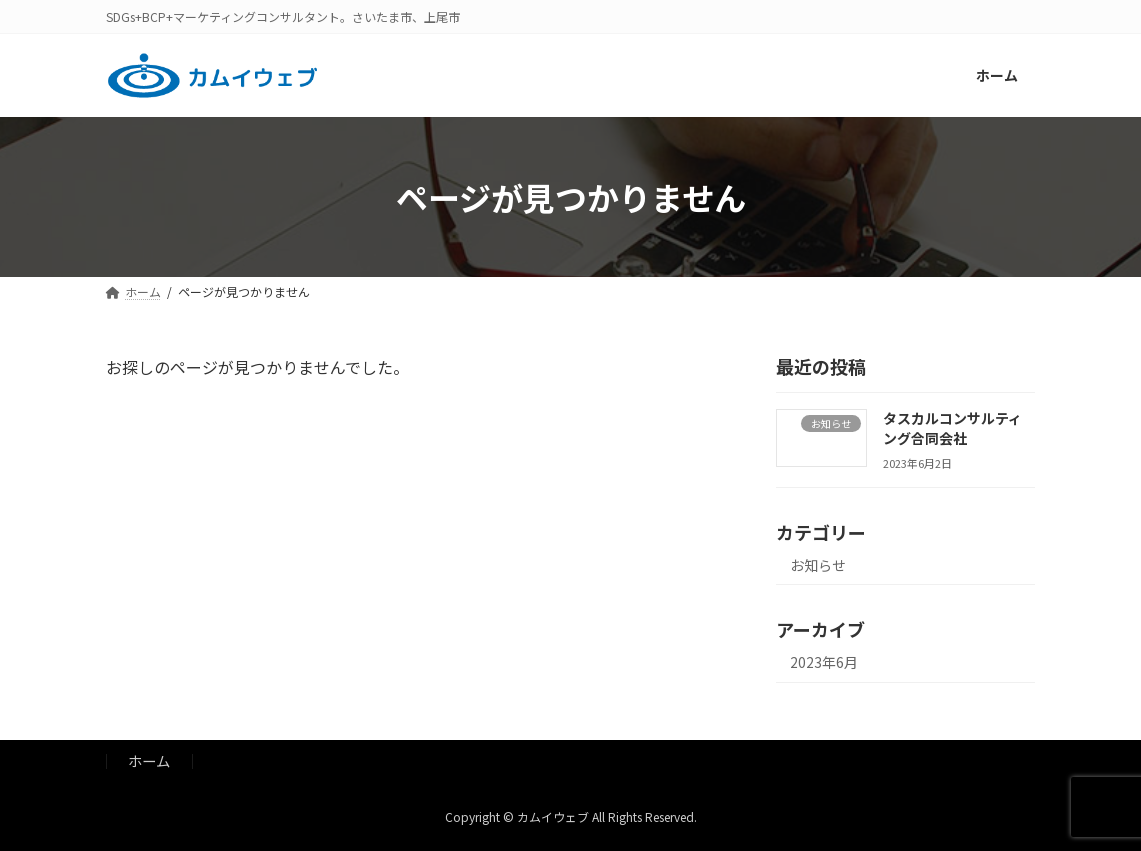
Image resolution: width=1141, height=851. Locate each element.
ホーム (149, 760)
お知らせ (818, 565)
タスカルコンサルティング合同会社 (952, 428)
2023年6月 (824, 663)
